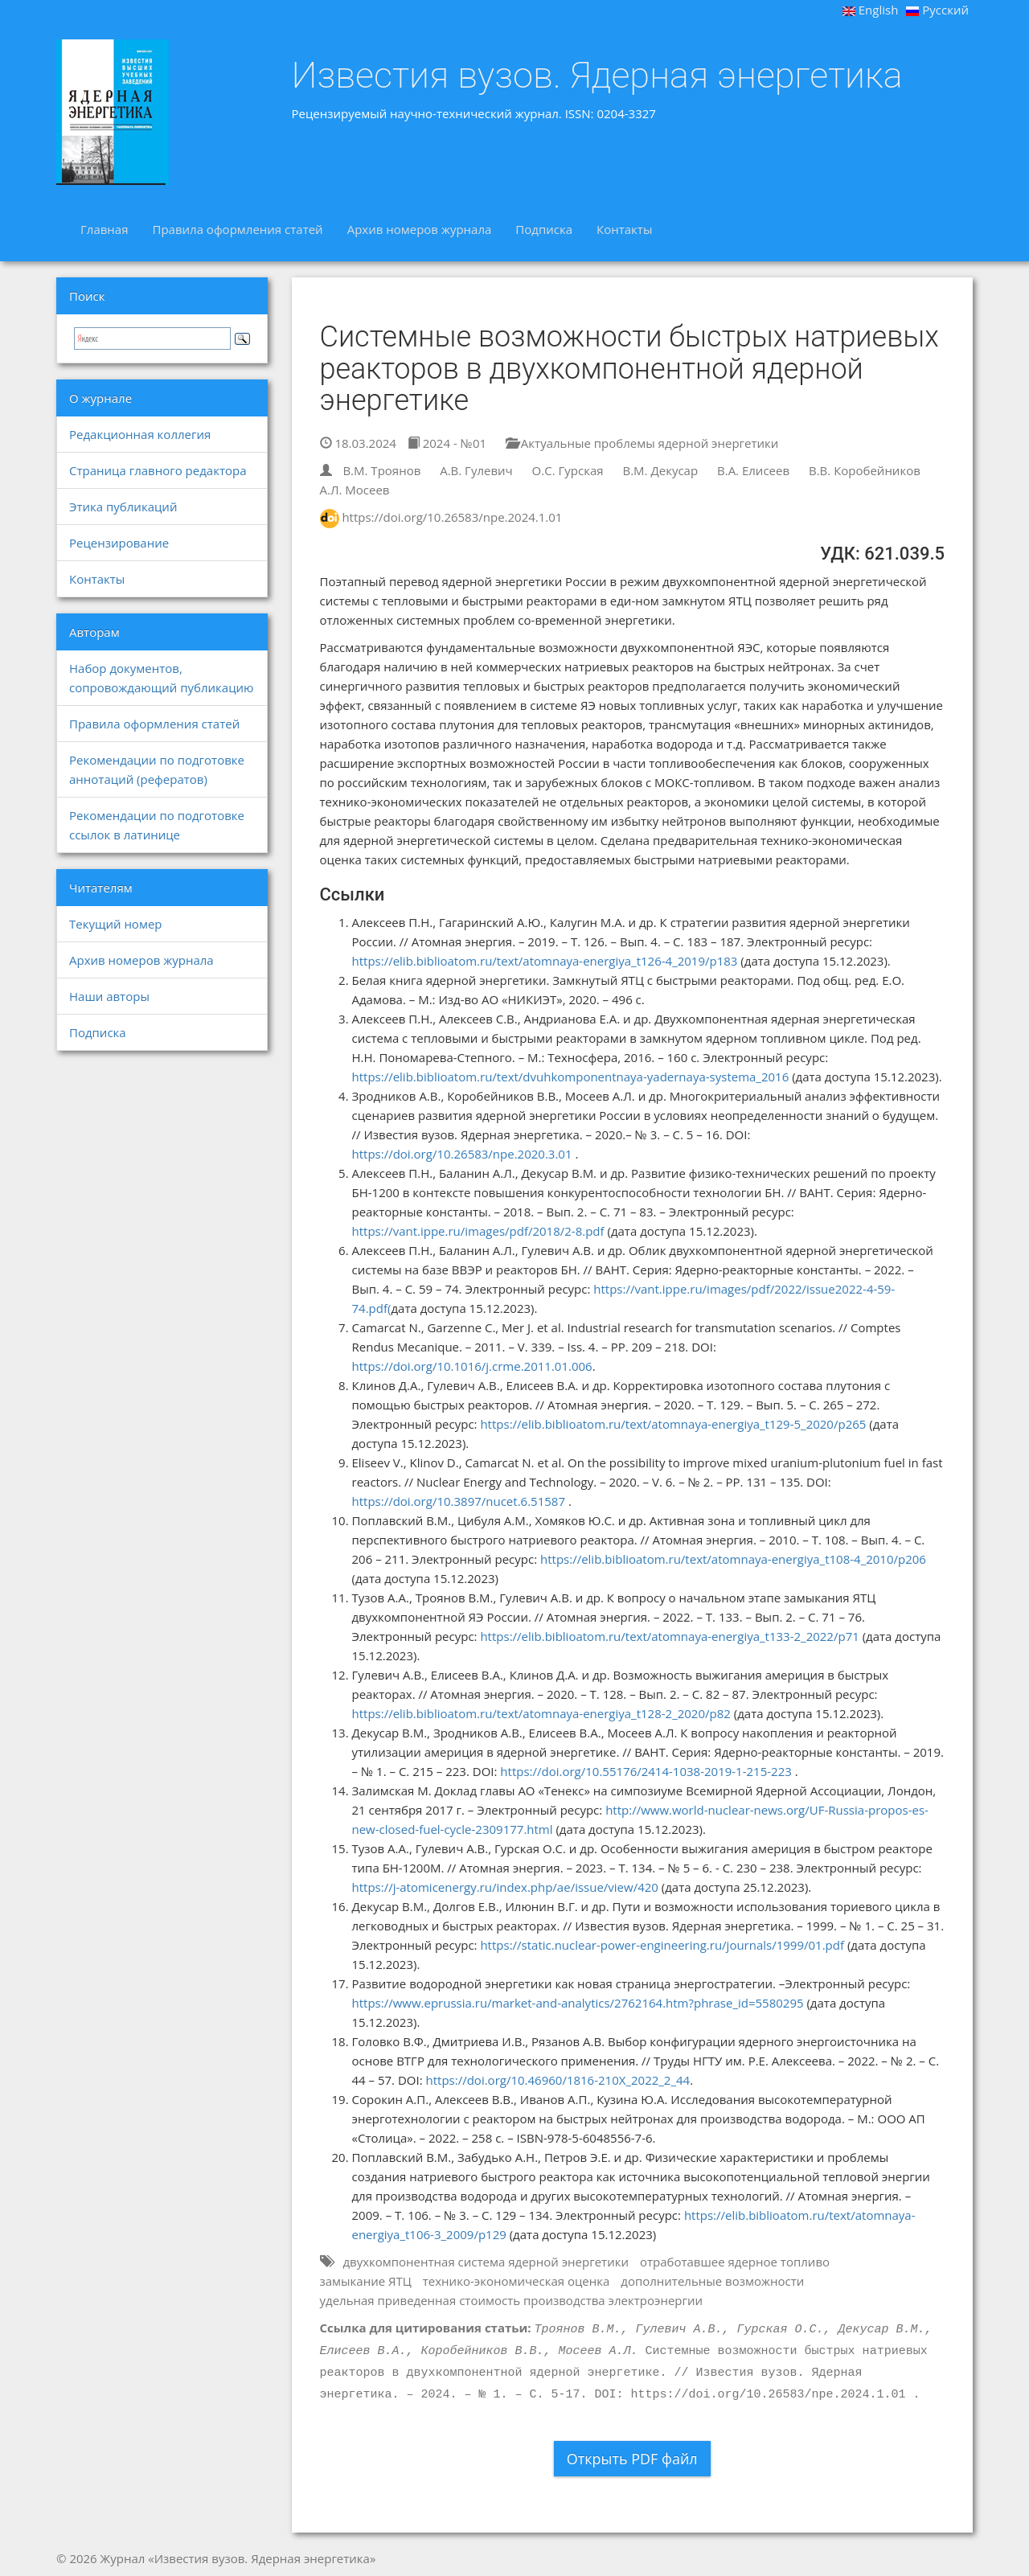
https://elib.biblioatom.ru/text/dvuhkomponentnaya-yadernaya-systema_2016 (570, 1077)
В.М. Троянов (381, 470)
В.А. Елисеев (753, 470)
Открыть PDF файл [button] (632, 2458)
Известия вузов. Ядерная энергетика (597, 75)
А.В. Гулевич (476, 470)
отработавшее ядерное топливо (735, 2262)
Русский (937, 10)
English (870, 10)
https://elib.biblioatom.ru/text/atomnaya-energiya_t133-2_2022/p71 (669, 1636)
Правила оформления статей (237, 229)
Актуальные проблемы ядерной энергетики (642, 443)
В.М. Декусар (660, 470)
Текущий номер (115, 924)
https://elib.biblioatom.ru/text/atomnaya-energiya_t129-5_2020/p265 (673, 1424)
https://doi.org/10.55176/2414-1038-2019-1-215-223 (645, 1771)
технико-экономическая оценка (516, 2281)
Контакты (624, 229)
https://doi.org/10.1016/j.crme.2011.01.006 (472, 1366)
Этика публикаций (123, 506)
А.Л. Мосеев (355, 490)
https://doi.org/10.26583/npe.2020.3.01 (462, 1154)
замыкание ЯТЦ (366, 2281)
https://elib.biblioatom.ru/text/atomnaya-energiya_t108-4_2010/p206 (733, 1559)
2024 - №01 (447, 443)
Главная (104, 229)
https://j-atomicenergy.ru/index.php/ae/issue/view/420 (505, 1887)
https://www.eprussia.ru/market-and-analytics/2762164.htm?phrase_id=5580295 (578, 2003)
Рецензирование (119, 543)
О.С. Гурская (568, 470)
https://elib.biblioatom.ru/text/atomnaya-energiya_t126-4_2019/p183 (545, 961)
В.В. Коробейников (864, 470)
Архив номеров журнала (419, 229)
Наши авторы (109, 996)
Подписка (543, 229)
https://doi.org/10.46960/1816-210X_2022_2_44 (558, 2080)
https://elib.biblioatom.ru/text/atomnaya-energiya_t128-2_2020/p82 (541, 1713)
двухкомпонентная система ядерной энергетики (485, 2262)
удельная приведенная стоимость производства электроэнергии (511, 2300)
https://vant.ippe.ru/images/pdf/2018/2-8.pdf (478, 1231)
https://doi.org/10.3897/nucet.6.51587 (458, 1501)
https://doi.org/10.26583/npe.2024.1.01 (452, 517)
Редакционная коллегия (140, 434)
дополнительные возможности (712, 2281)
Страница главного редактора (157, 470)
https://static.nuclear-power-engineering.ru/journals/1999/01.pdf (662, 1945)
